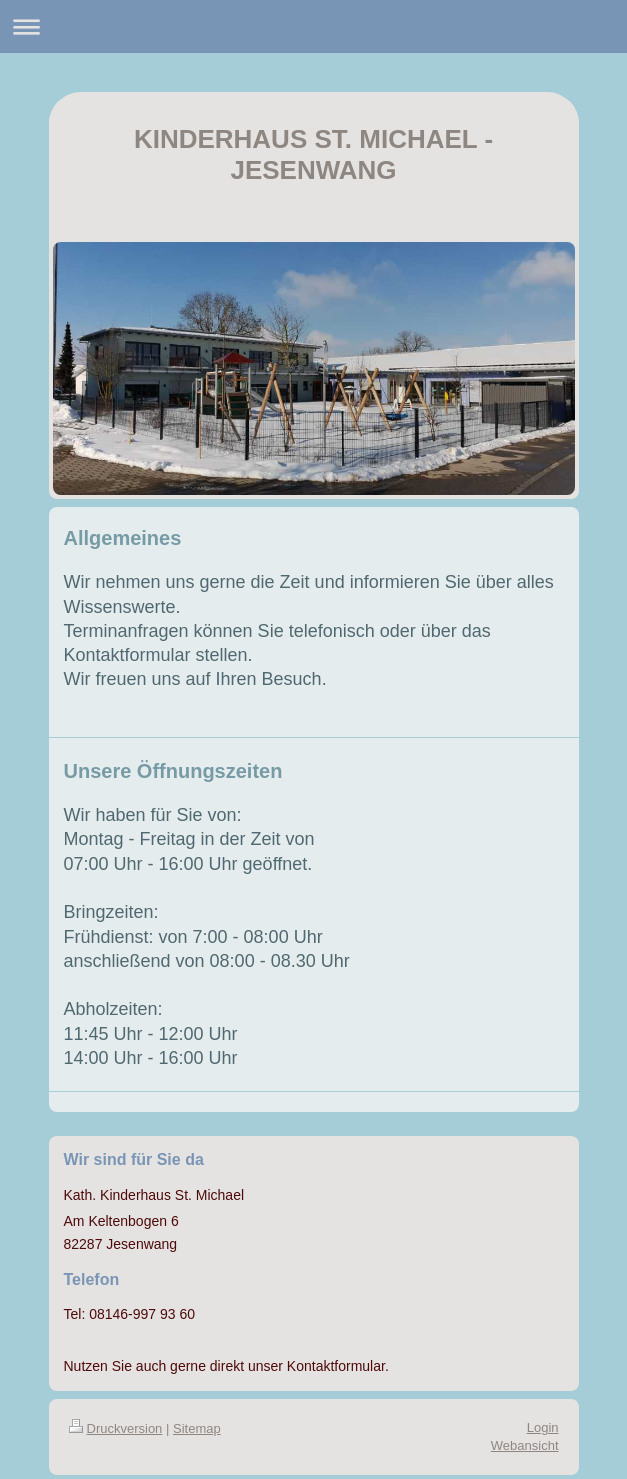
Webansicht (525, 1445)
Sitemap (197, 1428)
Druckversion (116, 1428)
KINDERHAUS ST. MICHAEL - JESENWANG (313, 154)
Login (543, 1427)
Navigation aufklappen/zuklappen (313, 26)
